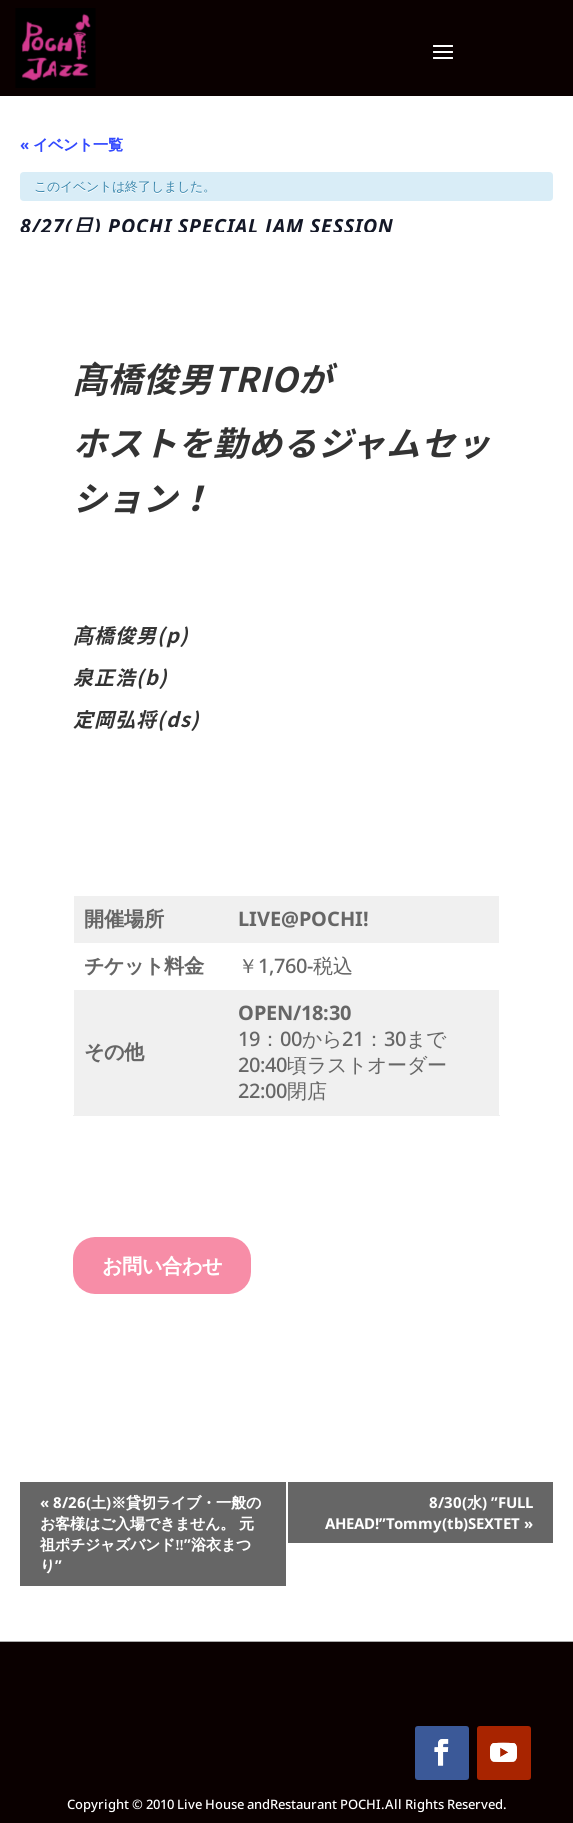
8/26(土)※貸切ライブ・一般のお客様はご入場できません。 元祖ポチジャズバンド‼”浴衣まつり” (150, 1533)
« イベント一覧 (71, 144)
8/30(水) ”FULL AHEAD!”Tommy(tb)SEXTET (429, 1512)
